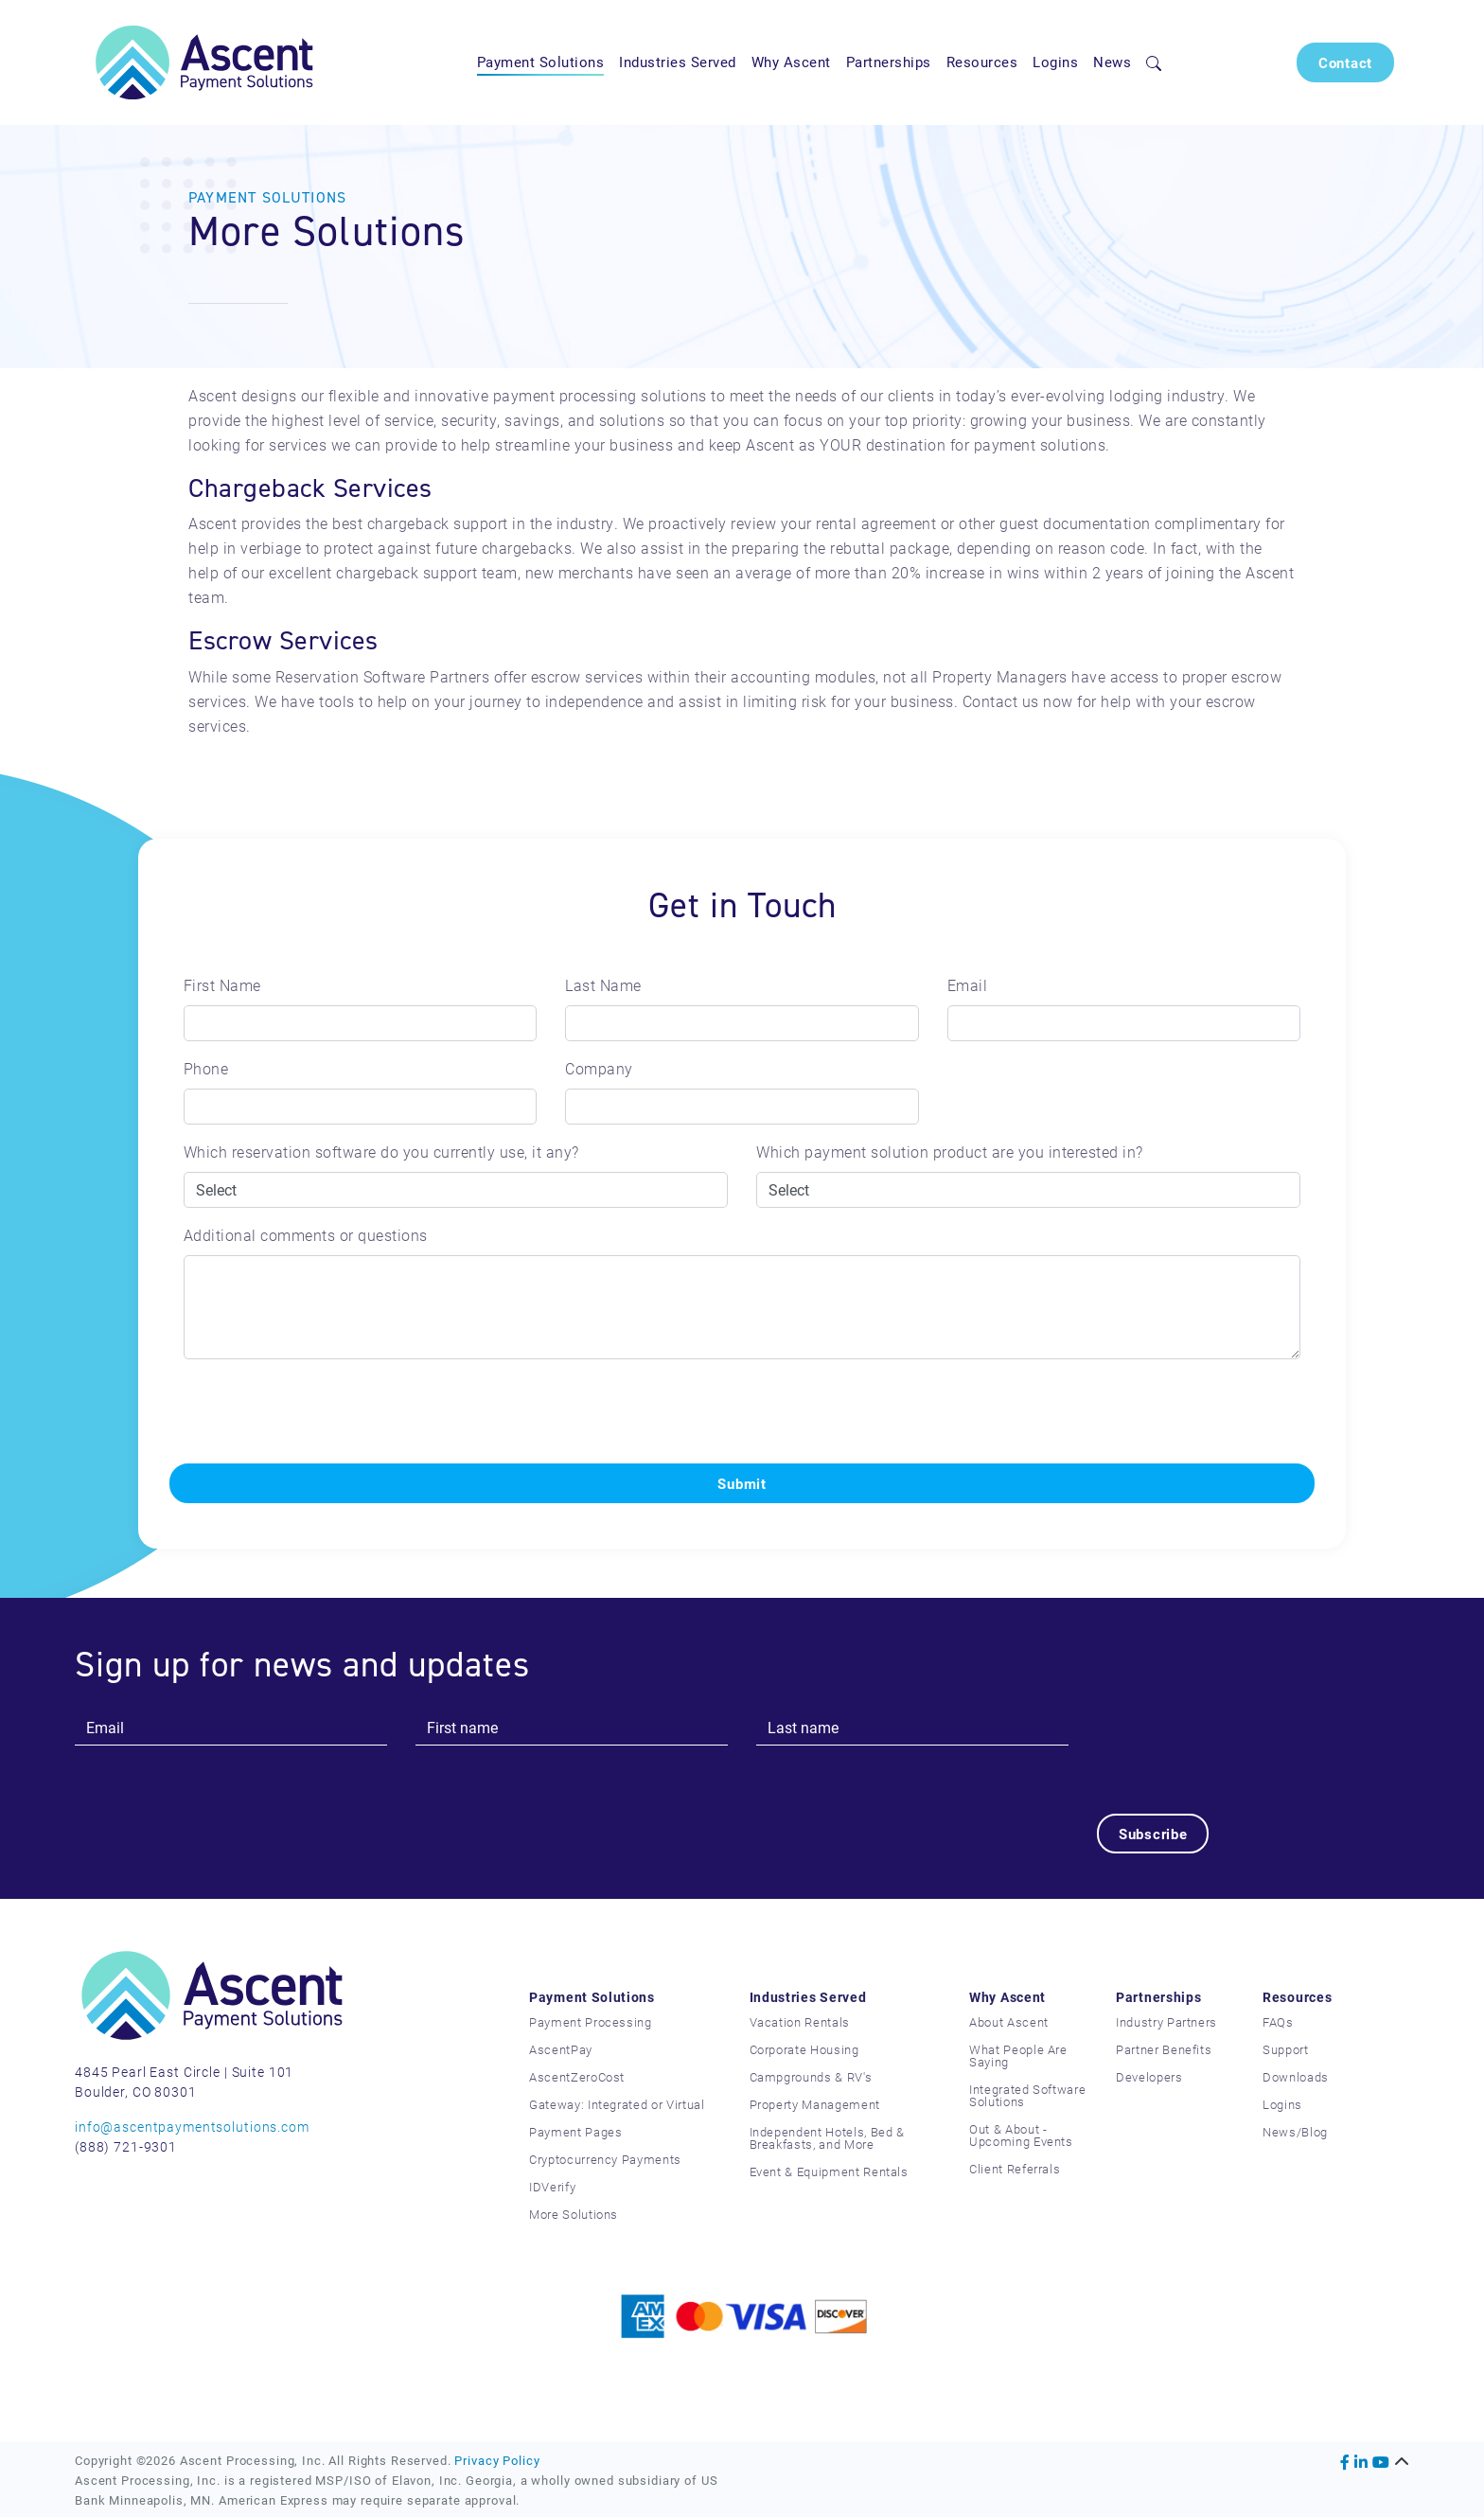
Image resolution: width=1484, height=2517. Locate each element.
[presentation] (313, 1411)
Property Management (815, 2104)
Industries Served (677, 61)
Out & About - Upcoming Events (1021, 2135)
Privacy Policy (496, 2460)
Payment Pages (575, 2131)
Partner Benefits (1163, 2049)
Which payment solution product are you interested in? (949, 1151)
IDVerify (552, 2186)
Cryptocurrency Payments (605, 2159)
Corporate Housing (804, 2049)
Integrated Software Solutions (1027, 2095)
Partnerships (888, 61)
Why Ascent (791, 61)
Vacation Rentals (800, 2021)
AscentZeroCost (577, 2076)
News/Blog (1295, 2131)
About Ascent (1009, 2021)
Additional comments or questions (306, 1235)
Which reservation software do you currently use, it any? (381, 1151)
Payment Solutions (541, 61)
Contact (1345, 62)
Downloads (1296, 2076)
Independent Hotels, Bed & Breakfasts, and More (827, 2138)
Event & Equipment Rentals (829, 2171)
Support (1286, 2049)
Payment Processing (590, 2021)
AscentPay (560, 2049)
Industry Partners (1166, 2021)
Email (967, 985)
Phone (206, 1068)
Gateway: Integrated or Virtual (617, 2104)
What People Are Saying (1018, 2055)
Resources (982, 61)
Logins (1055, 61)
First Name (222, 985)
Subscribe (1153, 1833)
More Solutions (573, 2214)
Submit (742, 1483)
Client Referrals (1014, 2168)
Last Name (603, 985)
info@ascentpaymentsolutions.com (192, 2127)
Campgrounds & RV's (811, 2076)
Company (599, 1068)
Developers (1149, 2076)
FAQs (1278, 2021)
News (1112, 61)
